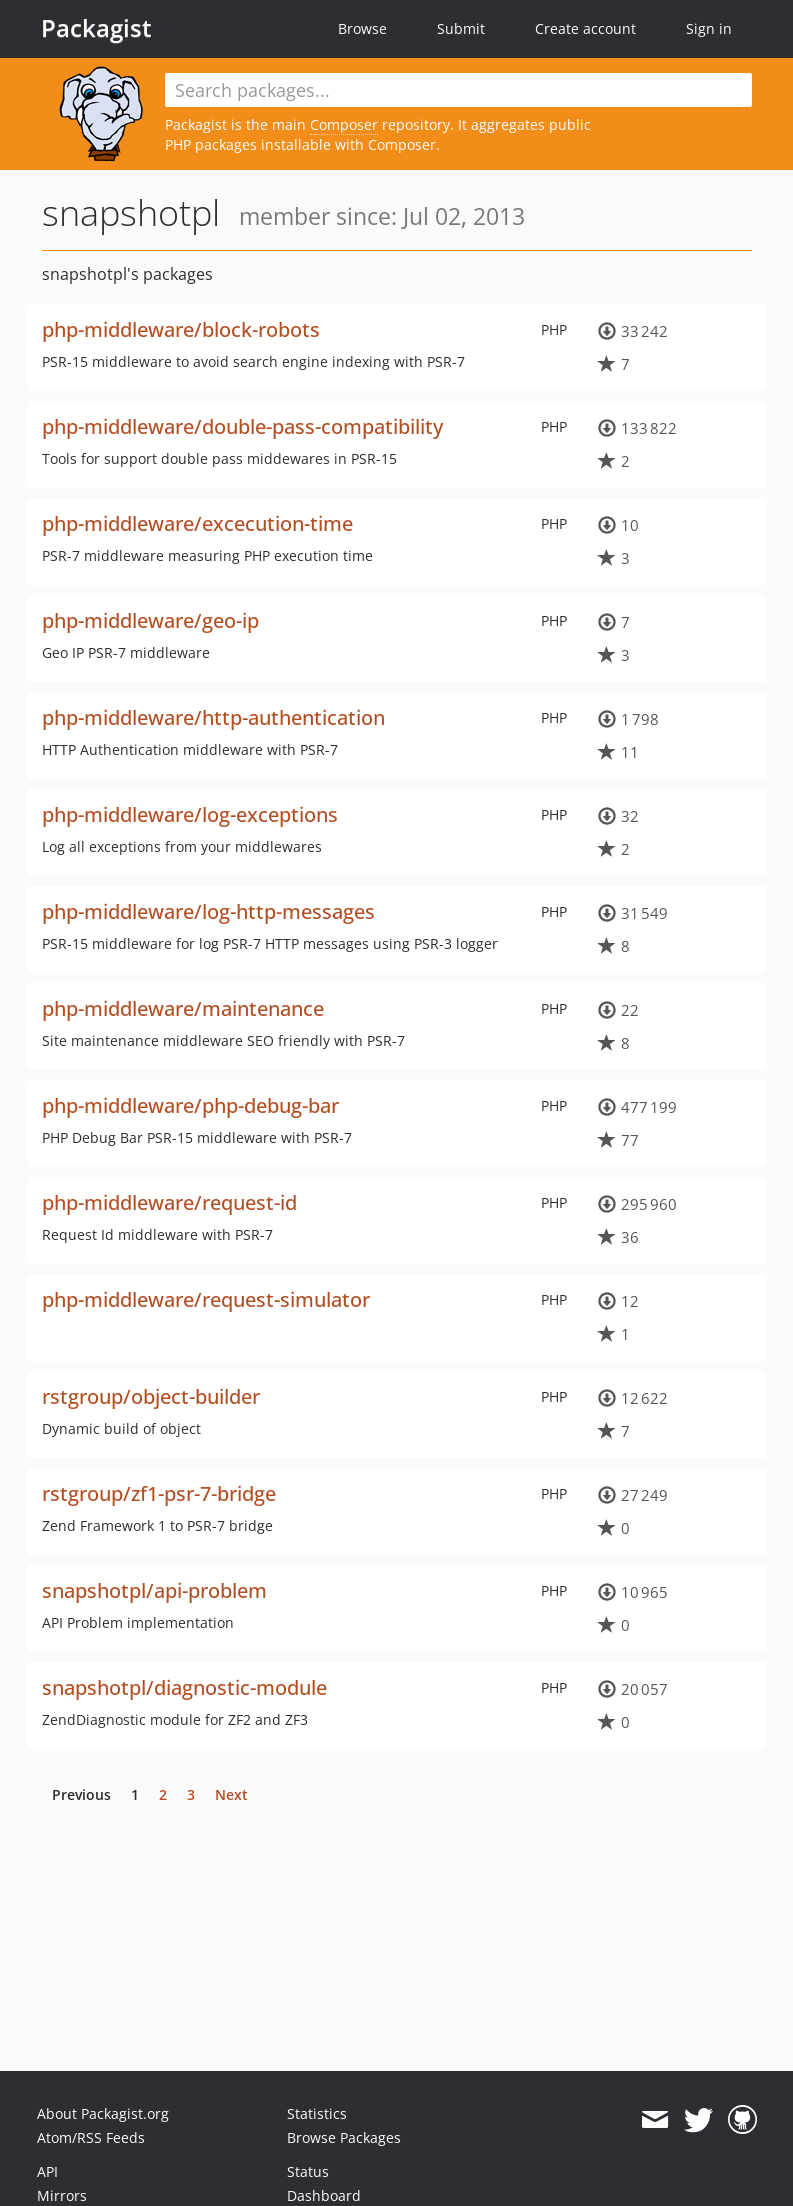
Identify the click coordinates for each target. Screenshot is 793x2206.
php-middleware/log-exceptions (190, 814)
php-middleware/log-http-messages (208, 911)
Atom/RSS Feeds (91, 2137)
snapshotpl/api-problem (154, 1590)
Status (308, 2171)
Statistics (317, 2113)
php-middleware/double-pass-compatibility (242, 426)
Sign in (709, 28)
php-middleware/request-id (169, 1202)
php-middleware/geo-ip (150, 620)
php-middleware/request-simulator (206, 1299)
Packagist (96, 28)
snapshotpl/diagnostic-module (184, 1687)
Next (231, 1794)
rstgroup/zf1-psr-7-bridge (159, 1493)
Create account (585, 28)
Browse (362, 28)
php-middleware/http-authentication (213, 717)
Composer (344, 124)
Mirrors (62, 2195)
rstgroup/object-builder (151, 1396)
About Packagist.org (103, 2113)
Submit (461, 28)
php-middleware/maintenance (183, 1008)
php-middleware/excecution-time (197, 523)
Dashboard (324, 2195)
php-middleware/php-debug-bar (190, 1105)
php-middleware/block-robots (181, 329)
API (47, 2171)
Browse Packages (344, 2137)
